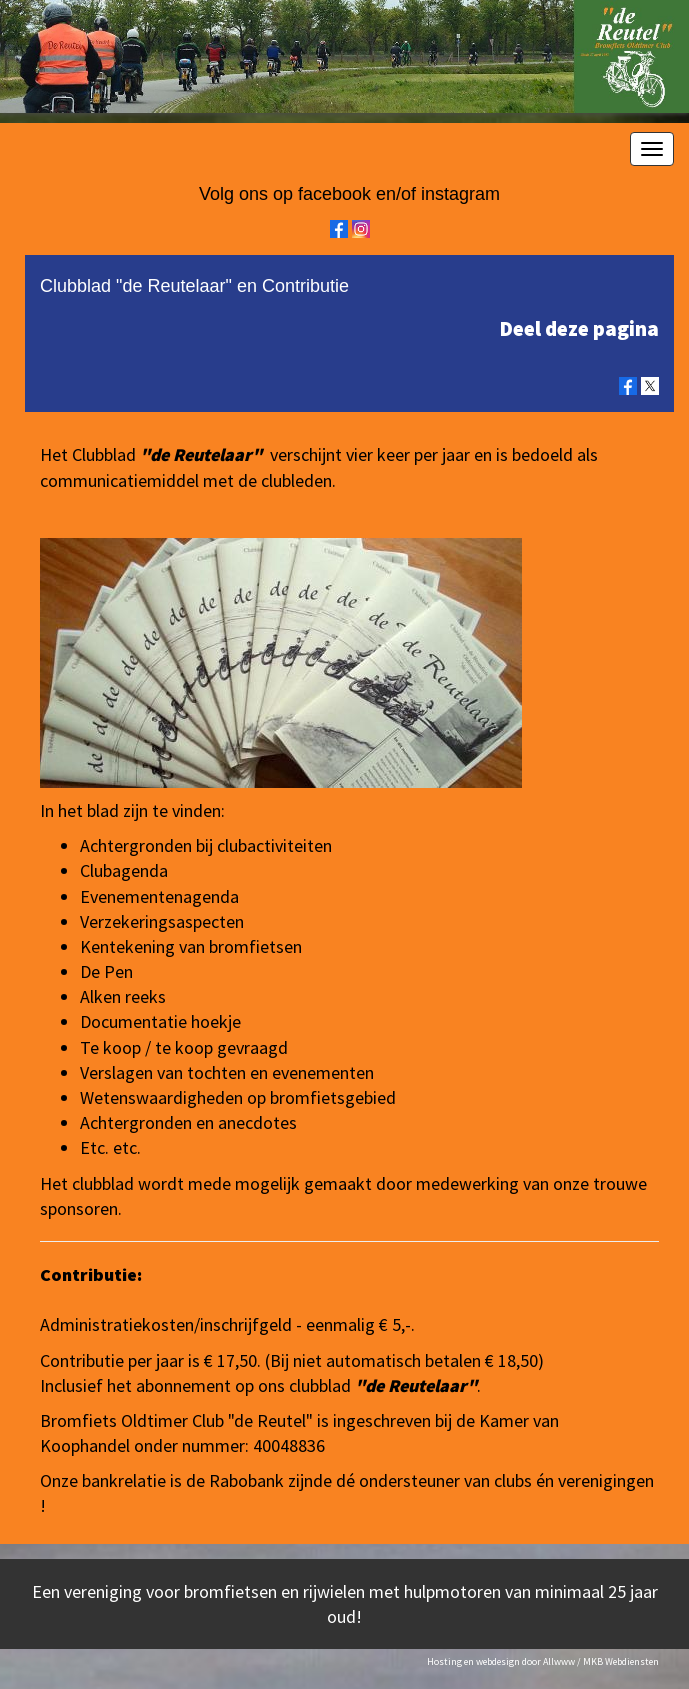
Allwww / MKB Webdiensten (601, 1661)
